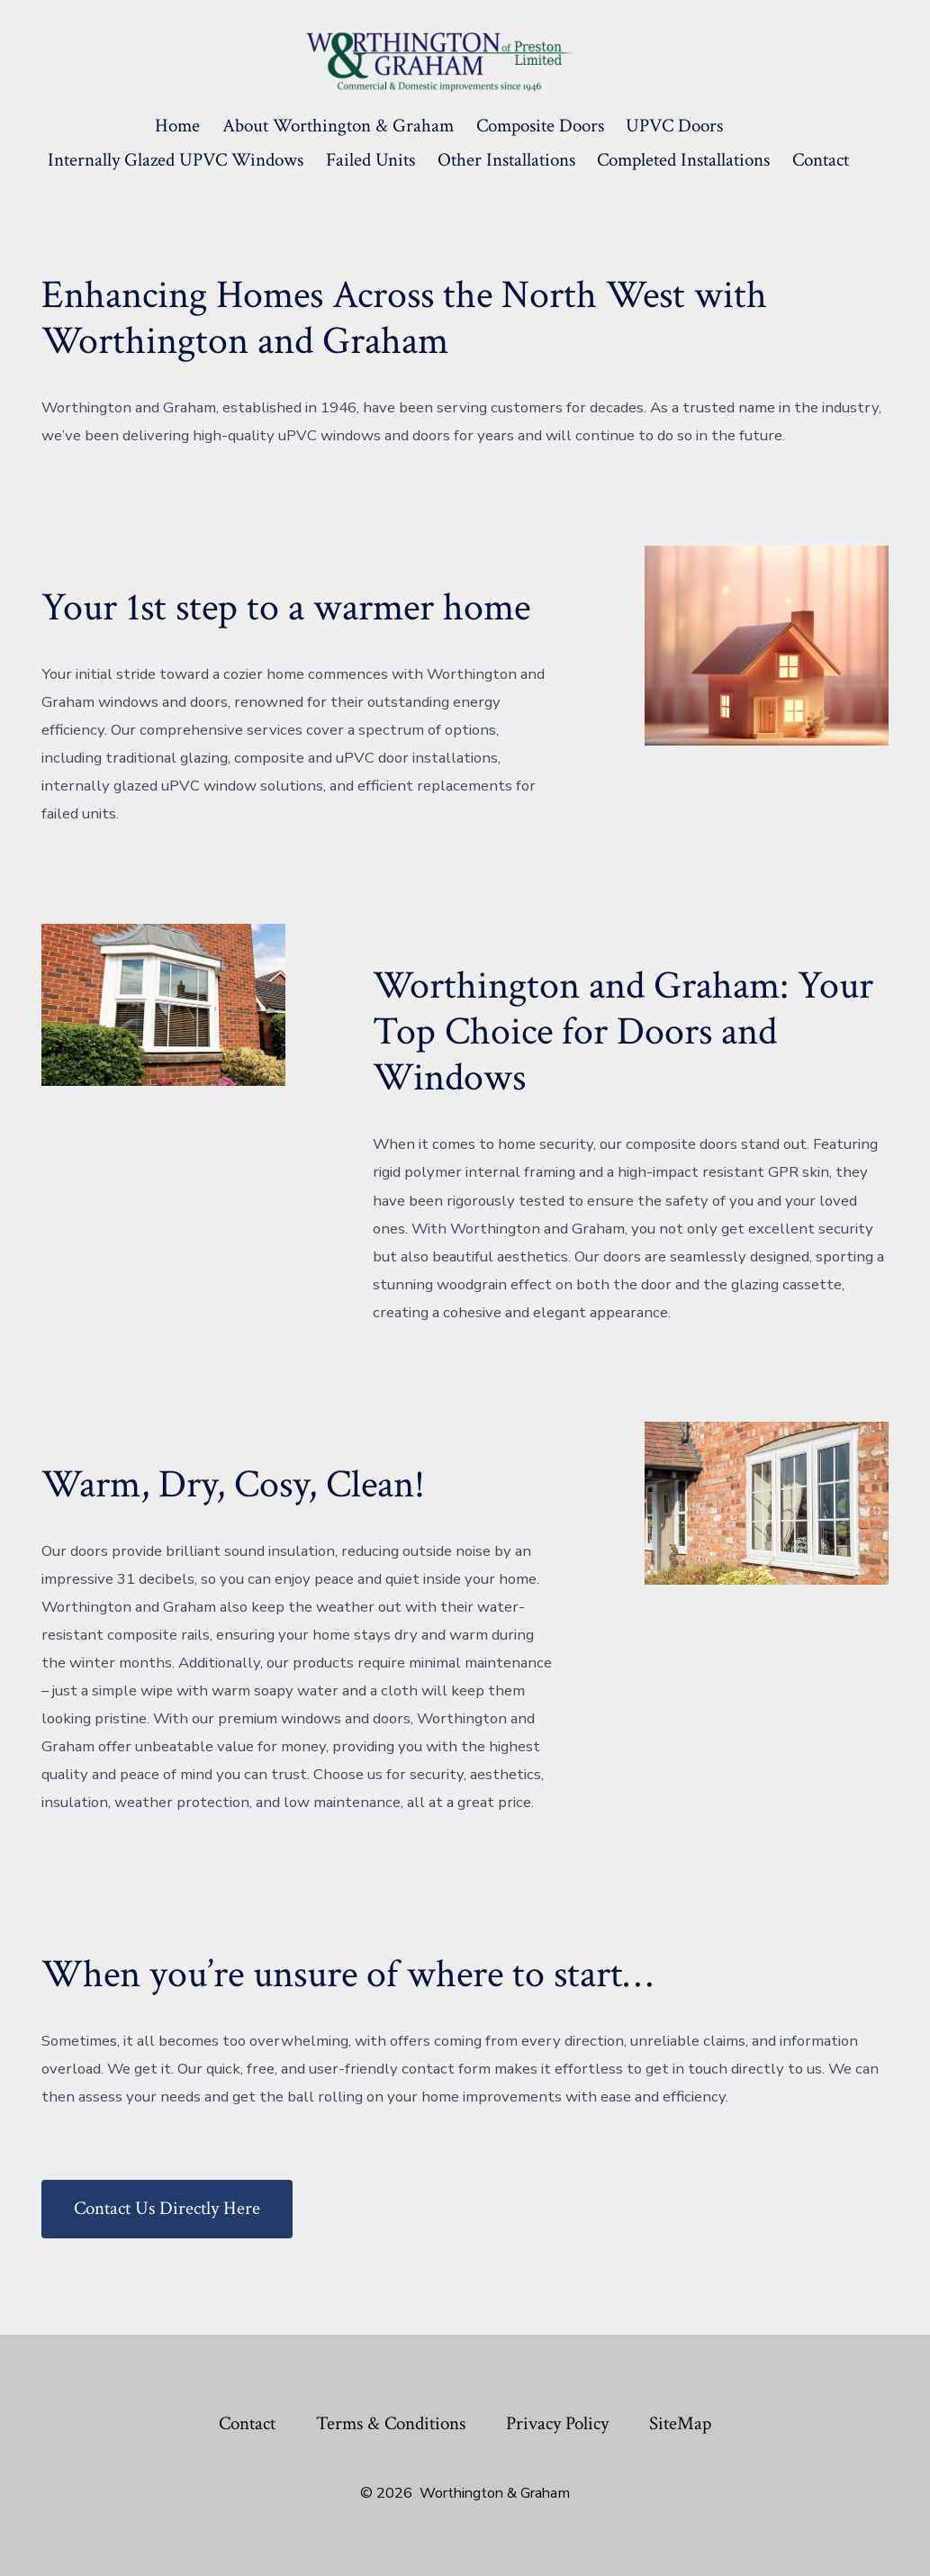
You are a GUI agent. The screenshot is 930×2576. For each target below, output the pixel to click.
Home (177, 125)
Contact (820, 160)
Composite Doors (540, 125)
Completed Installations (683, 160)
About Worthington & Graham (338, 125)
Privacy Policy (557, 2423)
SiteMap (680, 2423)
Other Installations (506, 160)
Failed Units (370, 160)
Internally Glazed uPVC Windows (175, 160)
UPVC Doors (674, 125)
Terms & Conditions (390, 2423)
